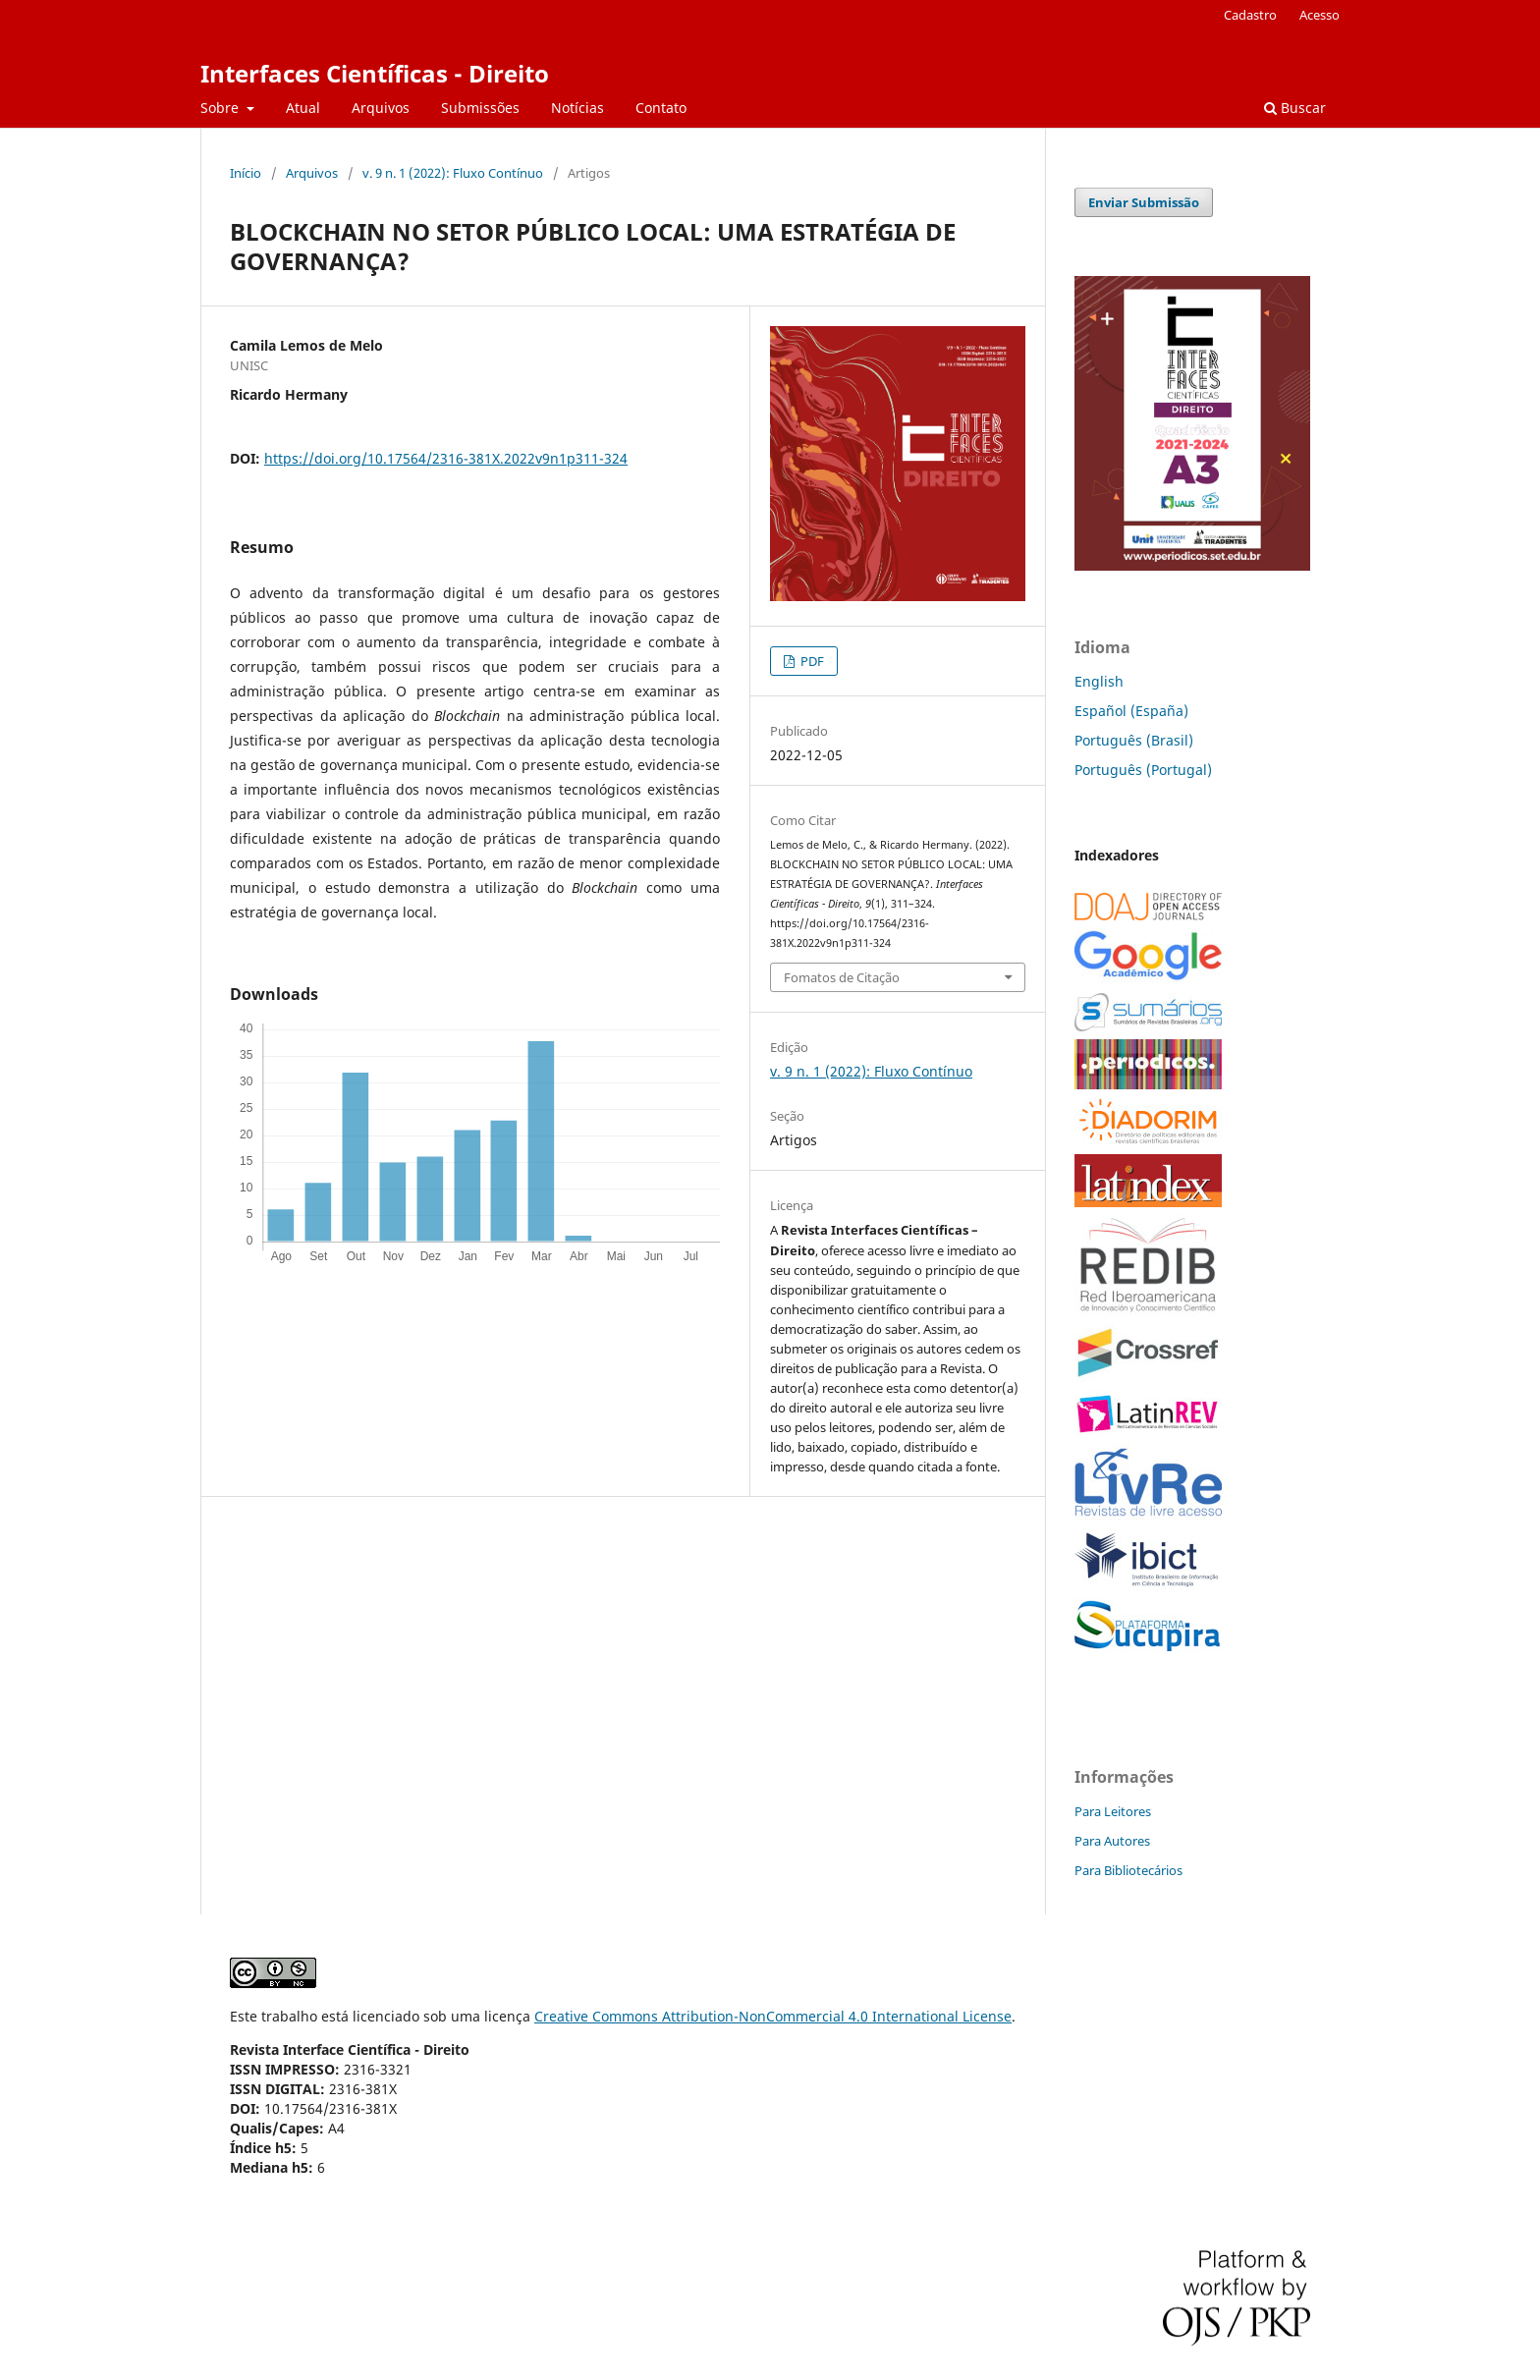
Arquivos (381, 107)
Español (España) (1131, 710)
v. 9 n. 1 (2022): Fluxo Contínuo (452, 173)
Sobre (221, 107)
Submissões (480, 107)
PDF (811, 661)
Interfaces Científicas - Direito (374, 73)
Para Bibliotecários (1128, 1870)
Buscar (1295, 107)
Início (245, 173)
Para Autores (1112, 1841)
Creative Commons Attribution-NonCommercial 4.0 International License (773, 2016)
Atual (303, 107)
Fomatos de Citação (842, 977)
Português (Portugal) (1143, 769)
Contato (661, 107)
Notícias (577, 107)
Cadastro (1250, 15)
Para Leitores (1112, 1811)
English (1099, 681)
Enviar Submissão (1143, 202)
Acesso (1319, 15)
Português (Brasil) (1133, 740)
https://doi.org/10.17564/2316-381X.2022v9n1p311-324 (446, 458)
